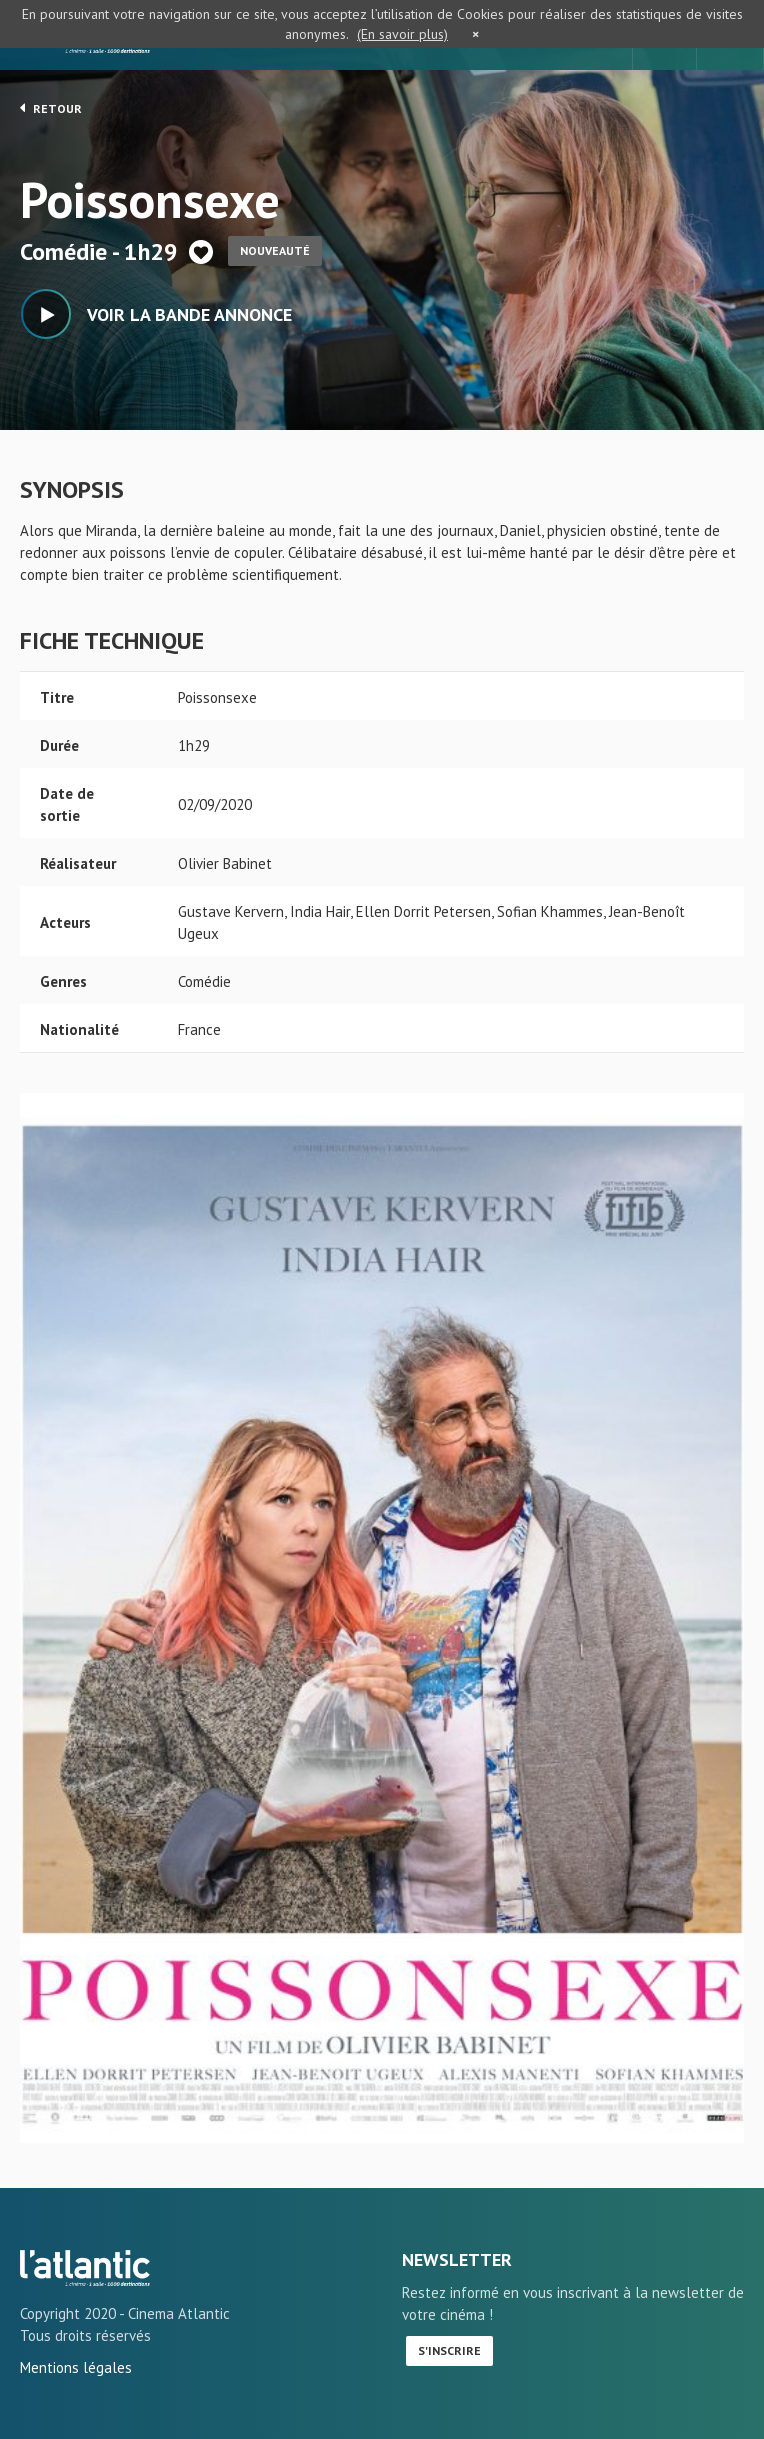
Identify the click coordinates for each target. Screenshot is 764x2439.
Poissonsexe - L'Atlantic (85, 2268)
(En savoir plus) (402, 34)
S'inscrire (449, 2350)
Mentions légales (76, 2367)
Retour (51, 108)
